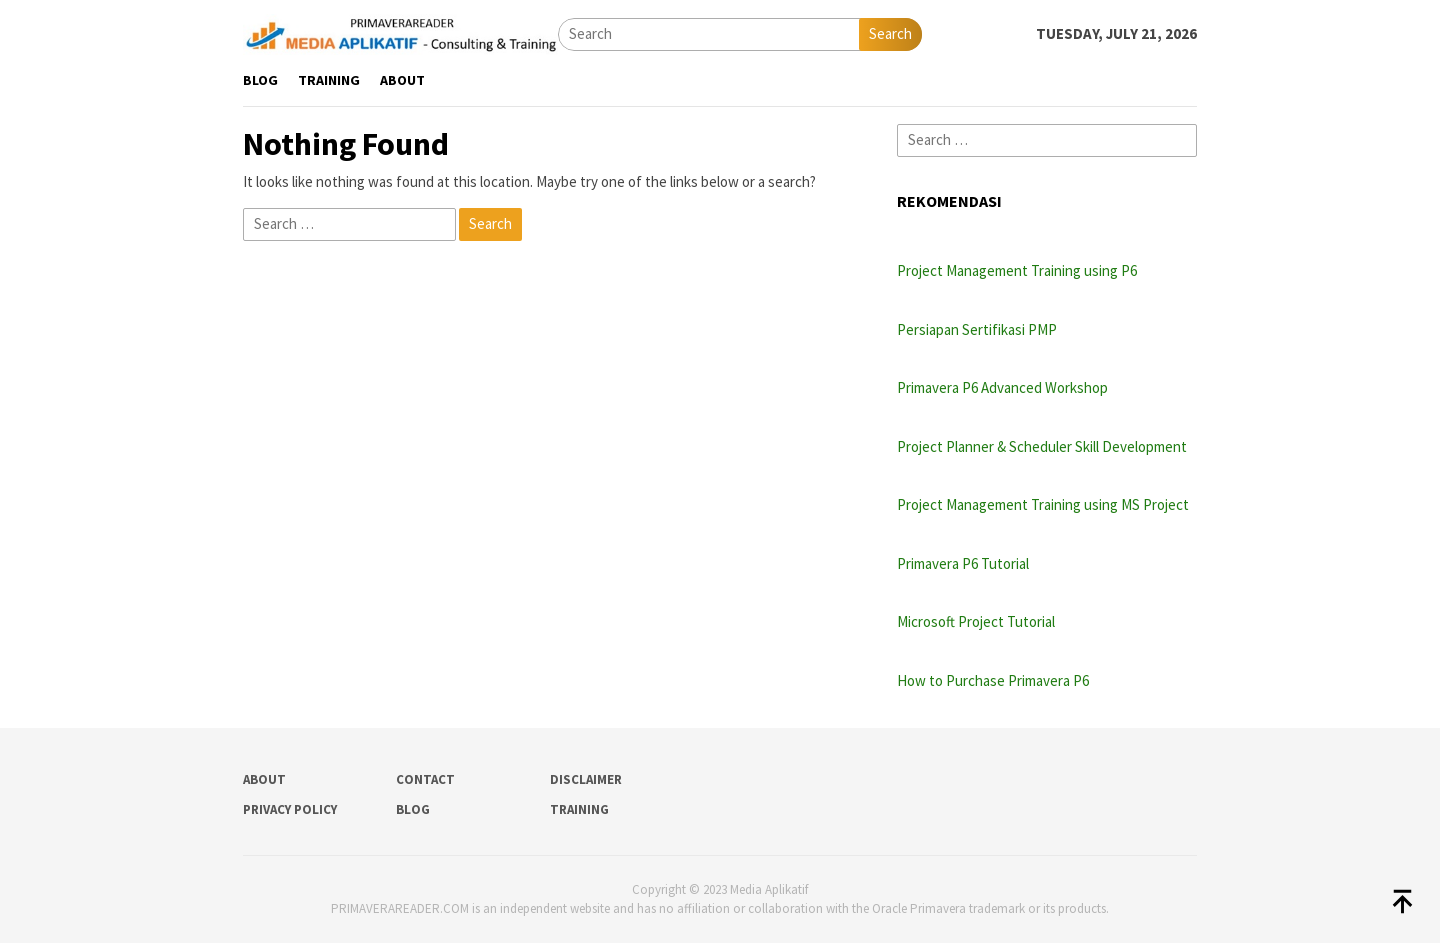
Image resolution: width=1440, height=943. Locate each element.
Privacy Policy (290, 809)
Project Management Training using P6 (1017, 270)
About (264, 779)
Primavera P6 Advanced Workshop (1002, 387)
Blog (413, 809)
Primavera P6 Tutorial (963, 563)
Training (579, 809)
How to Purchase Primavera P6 (993, 680)
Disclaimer (586, 779)
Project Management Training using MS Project (1043, 504)
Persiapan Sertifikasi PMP (977, 329)
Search (890, 33)
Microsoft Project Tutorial (976, 621)
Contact (425, 779)
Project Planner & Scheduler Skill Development (1042, 446)
